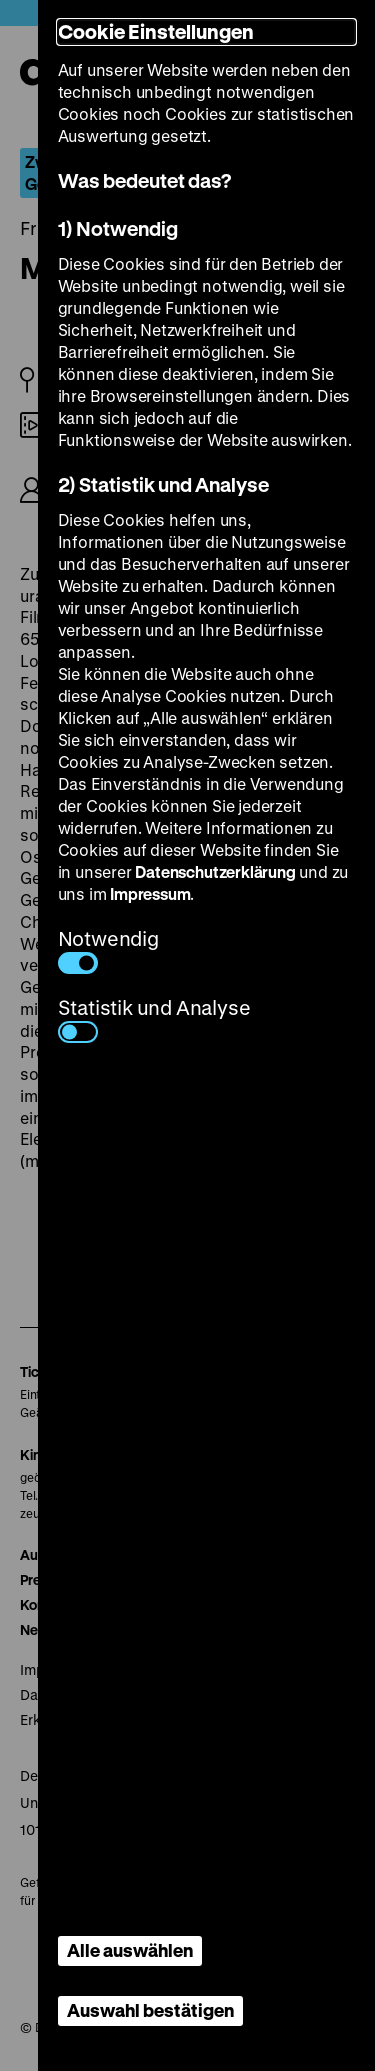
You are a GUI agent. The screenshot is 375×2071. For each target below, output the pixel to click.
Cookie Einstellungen (156, 31)
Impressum (150, 893)
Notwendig (108, 949)
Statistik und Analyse (154, 1018)
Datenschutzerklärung (215, 871)
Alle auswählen (130, 1950)
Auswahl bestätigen (150, 2010)
